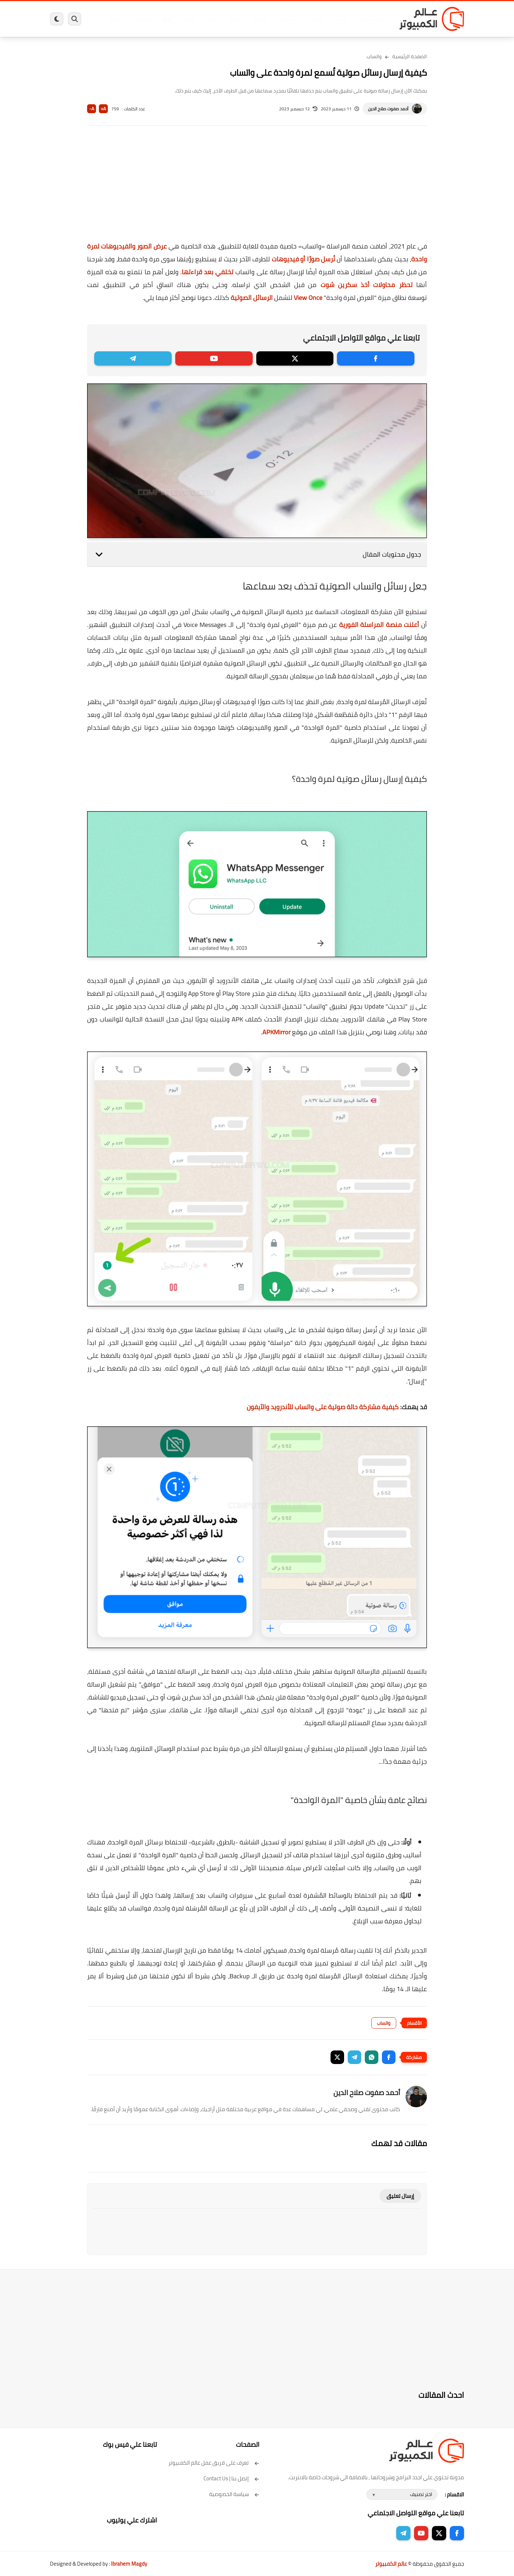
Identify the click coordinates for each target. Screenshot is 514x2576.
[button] (388, 2057)
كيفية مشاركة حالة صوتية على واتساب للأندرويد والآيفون (323, 1407)
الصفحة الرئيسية (409, 56)
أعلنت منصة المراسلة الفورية (379, 625)
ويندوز (331, 19)
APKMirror (276, 1032)
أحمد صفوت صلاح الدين (388, 109)
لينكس (225, 19)
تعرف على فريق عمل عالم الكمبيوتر (213, 2462)
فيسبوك (276, 19)
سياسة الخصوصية (234, 2494)
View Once (308, 297)
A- (91, 108)
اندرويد (179, 19)
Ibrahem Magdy (129, 2564)
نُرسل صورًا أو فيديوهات (303, 259)
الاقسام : (454, 2494)
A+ (103, 108)
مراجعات (132, 19)
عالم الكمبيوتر (391, 2564)
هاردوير (106, 19)
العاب (202, 19)
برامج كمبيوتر (361, 19)
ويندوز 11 (304, 19)
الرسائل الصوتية (252, 297)
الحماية (250, 19)
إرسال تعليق (400, 2196)
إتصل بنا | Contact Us (231, 2478)
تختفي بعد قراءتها (207, 272)
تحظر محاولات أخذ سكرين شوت (367, 285)
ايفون (156, 19)
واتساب (374, 56)
